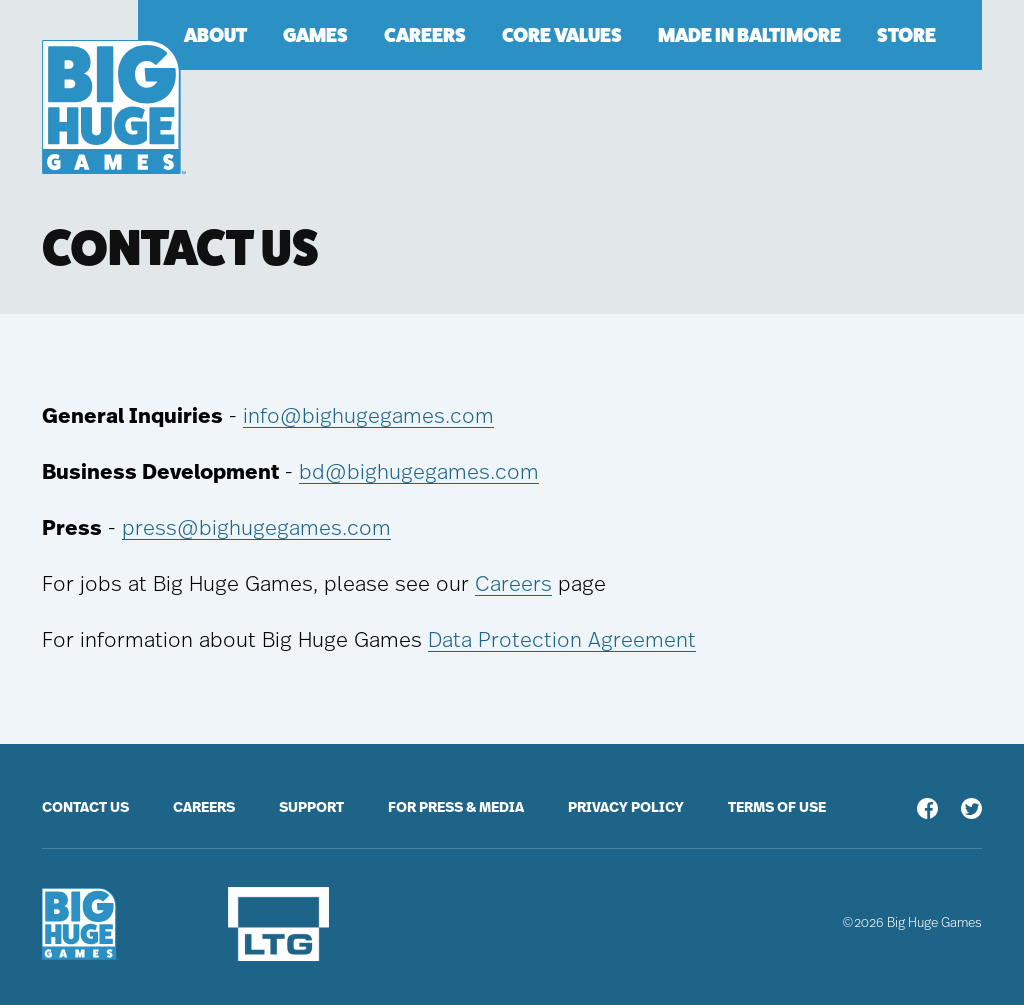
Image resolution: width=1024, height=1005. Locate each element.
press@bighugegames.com (256, 528)
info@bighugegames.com (368, 416)
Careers (513, 584)
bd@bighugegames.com (419, 472)
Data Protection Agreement (562, 640)
